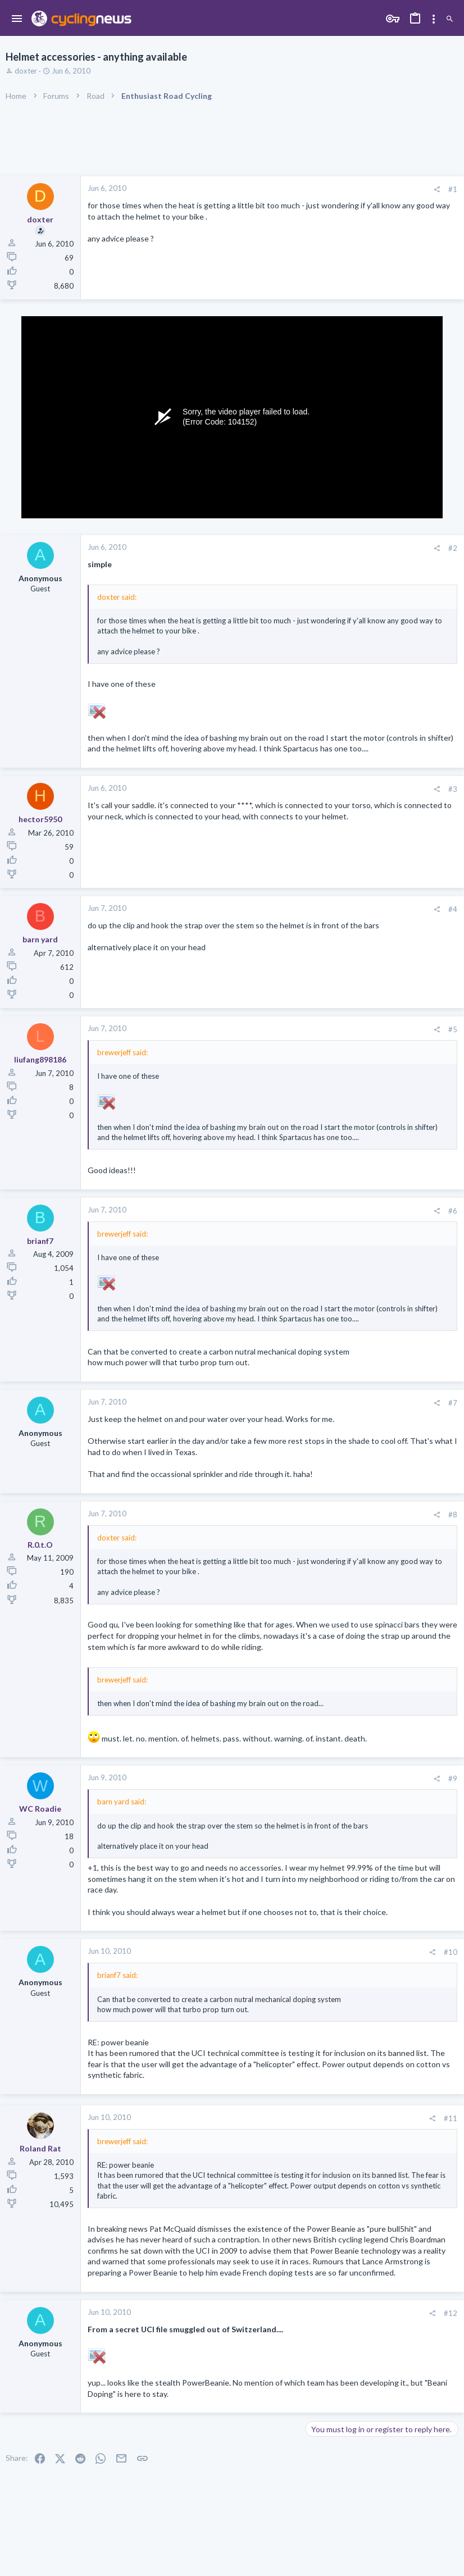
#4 (452, 909)
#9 (452, 1778)
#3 (452, 789)
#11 (450, 2118)
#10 (450, 1952)
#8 (452, 1514)
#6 (452, 1210)
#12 (450, 2313)
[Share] (436, 189)
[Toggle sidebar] (433, 19)
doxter (26, 70)
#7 (452, 1402)
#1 (452, 189)
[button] (17, 19)
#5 (452, 1029)
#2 (452, 548)
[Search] (449, 19)
